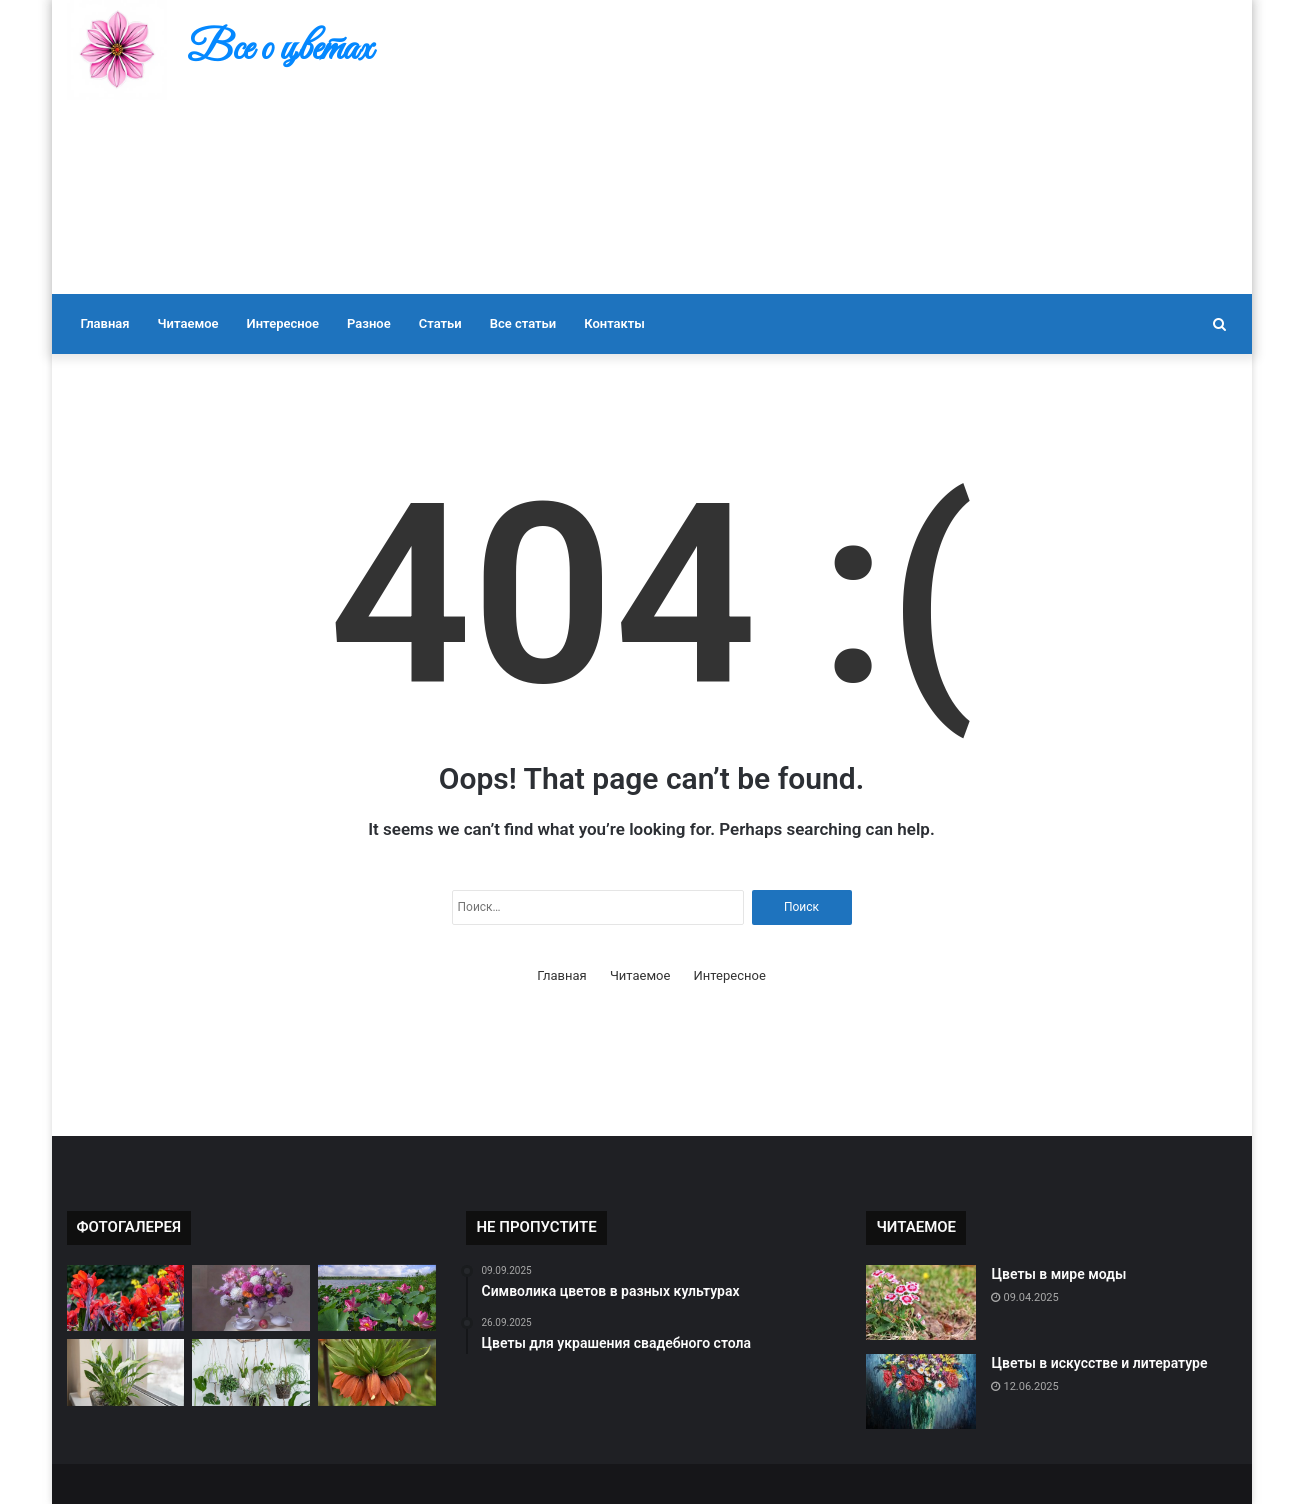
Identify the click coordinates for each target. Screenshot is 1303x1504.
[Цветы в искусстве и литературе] (921, 1391)
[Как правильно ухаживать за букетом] (251, 1298)
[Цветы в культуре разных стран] (377, 1298)
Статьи (440, 323)
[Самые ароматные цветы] (377, 1372)
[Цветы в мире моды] (921, 1302)
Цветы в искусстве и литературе (1099, 1363)
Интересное (283, 323)
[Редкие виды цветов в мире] (126, 1298)
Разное (369, 323)
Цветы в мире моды (1058, 1274)
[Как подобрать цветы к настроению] (251, 1372)
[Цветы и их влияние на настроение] (126, 1372)
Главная (105, 323)
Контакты (614, 323)
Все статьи (523, 323)
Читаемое (188, 323)
